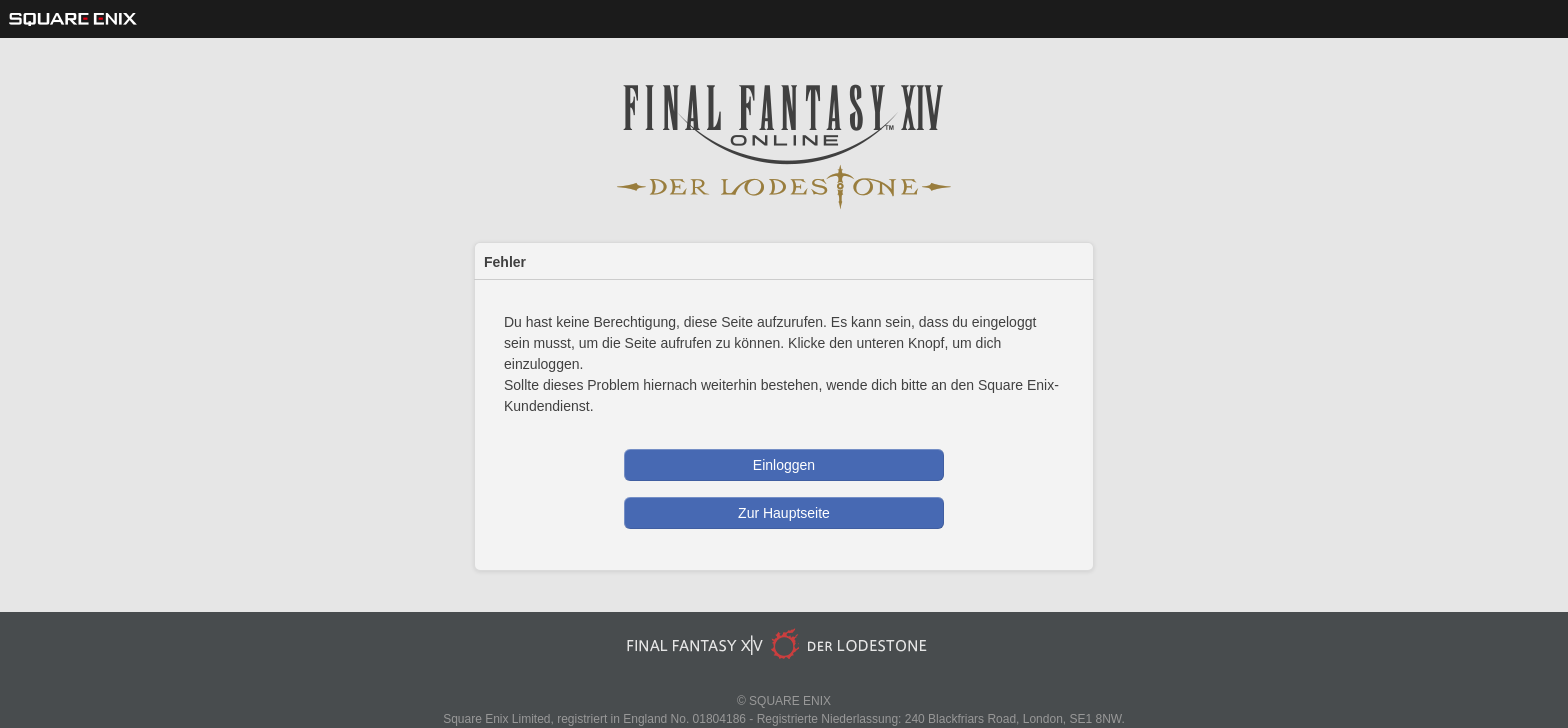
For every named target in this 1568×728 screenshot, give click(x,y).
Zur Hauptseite (784, 513)
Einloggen (784, 465)
